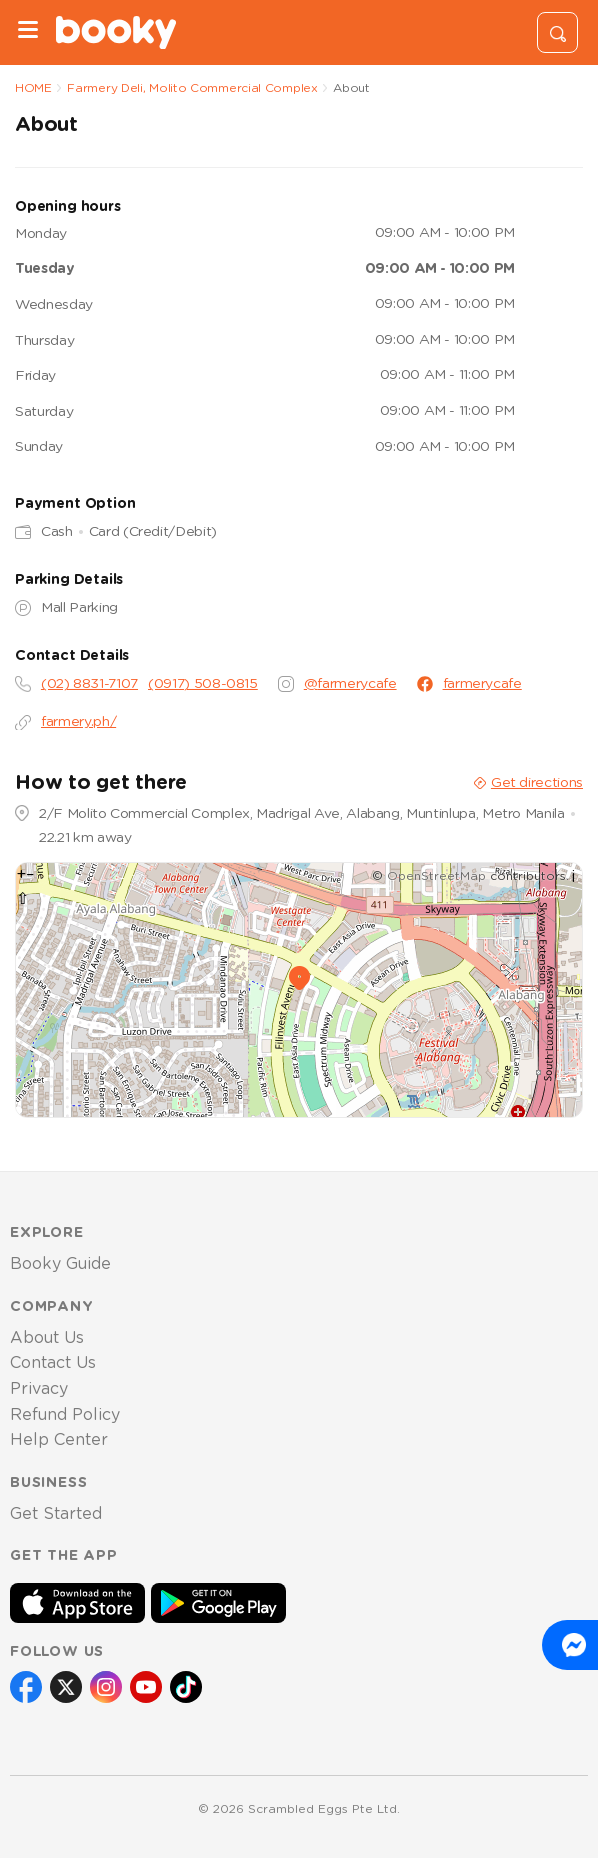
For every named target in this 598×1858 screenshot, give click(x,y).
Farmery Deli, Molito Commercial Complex (192, 88)
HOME (33, 88)
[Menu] (28, 32)
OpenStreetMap (436, 876)
